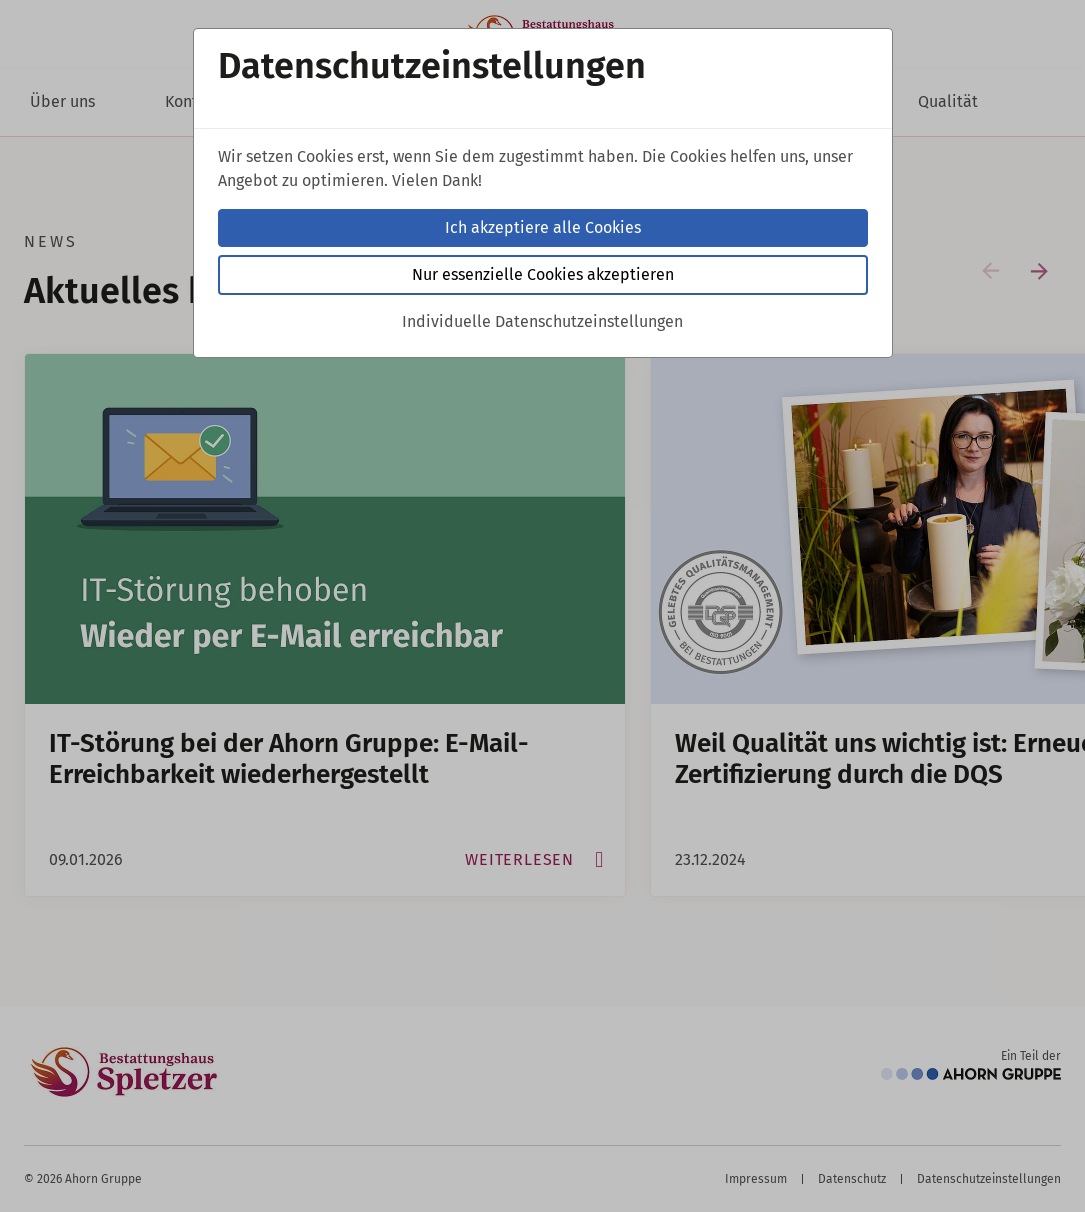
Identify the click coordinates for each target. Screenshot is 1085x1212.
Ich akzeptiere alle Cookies (543, 227)
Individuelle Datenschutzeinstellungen (542, 321)
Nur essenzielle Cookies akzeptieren (543, 274)
